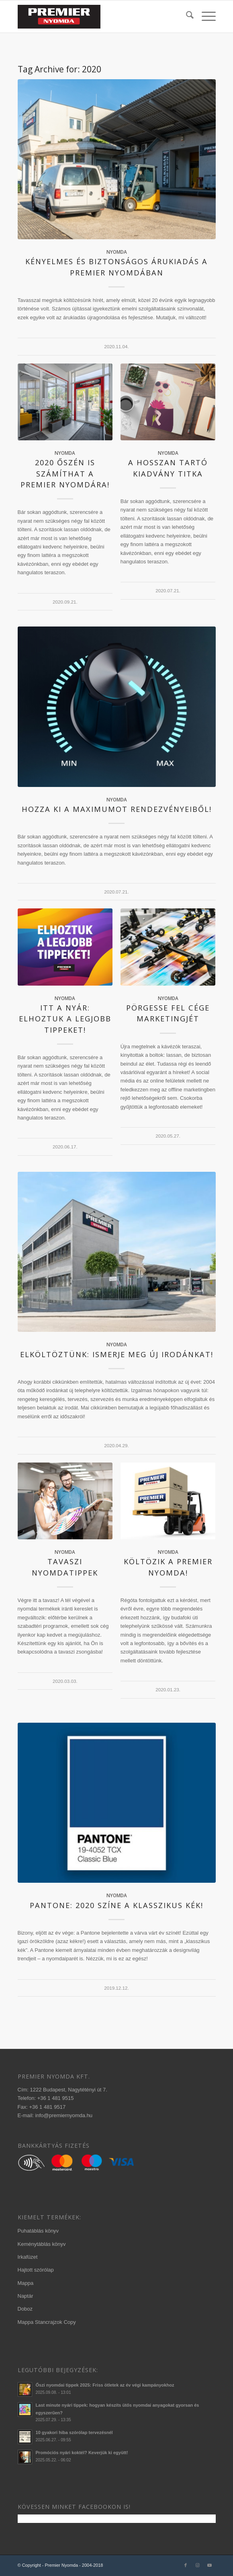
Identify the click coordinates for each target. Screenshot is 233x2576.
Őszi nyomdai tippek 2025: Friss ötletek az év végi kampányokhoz (105, 2385)
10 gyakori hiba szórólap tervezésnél (74, 2432)
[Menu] (205, 16)
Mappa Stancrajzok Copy (47, 2322)
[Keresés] (186, 16)
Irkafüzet (28, 2257)
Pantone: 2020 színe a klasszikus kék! (116, 1905)
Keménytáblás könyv (42, 2244)
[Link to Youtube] (210, 2565)
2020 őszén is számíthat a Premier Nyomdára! (65, 473)
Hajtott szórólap (36, 2270)
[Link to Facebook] (186, 2565)
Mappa (26, 2283)
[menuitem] (186, 16)
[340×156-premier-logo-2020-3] (97, 16)
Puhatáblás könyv (38, 2231)
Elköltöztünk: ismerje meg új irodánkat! (116, 1354)
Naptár (25, 2296)
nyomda (116, 252)
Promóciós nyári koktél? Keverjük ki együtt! (82, 2452)
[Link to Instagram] (198, 2565)
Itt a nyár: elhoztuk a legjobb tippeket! (65, 1019)
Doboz (25, 2309)
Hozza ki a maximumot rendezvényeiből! (117, 809)
